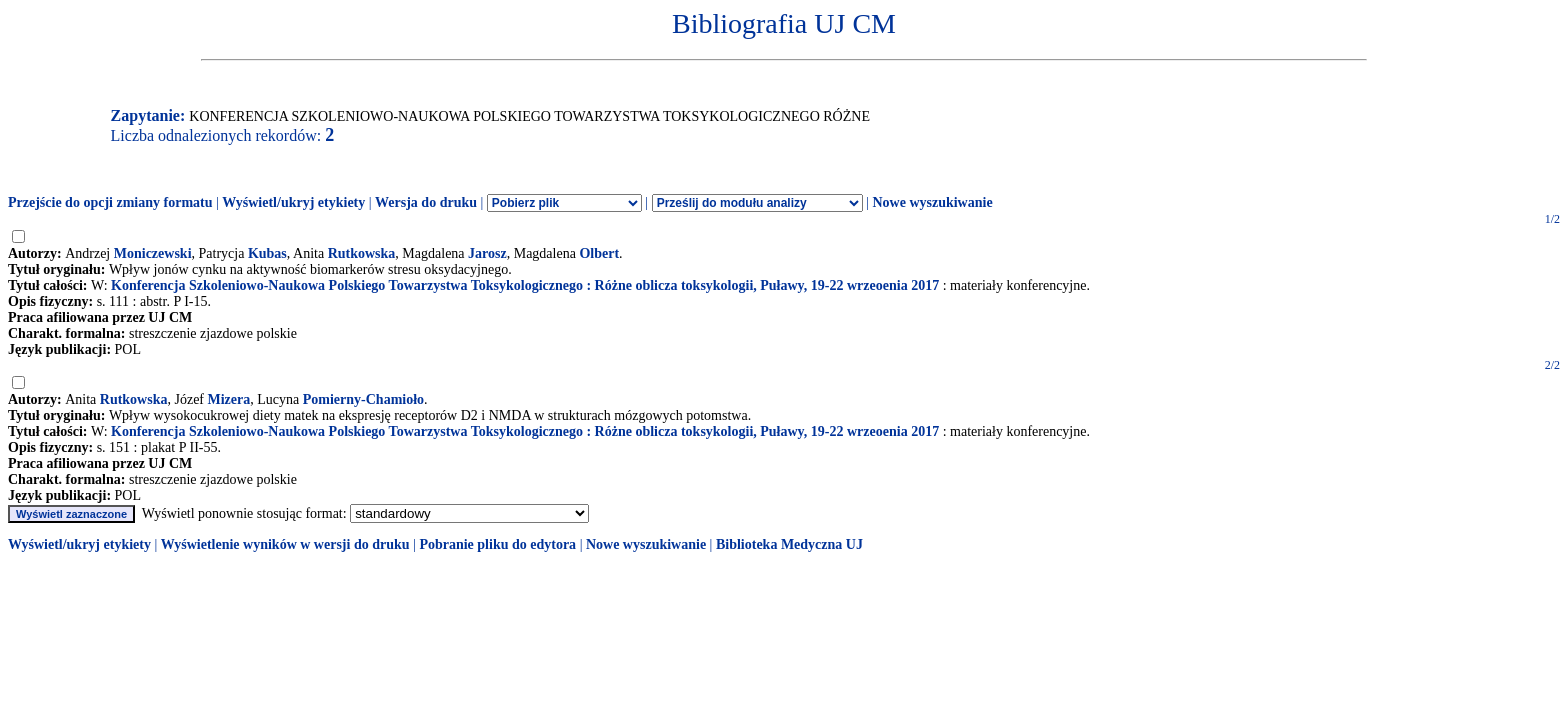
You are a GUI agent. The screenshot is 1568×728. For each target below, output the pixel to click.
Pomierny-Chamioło (363, 399)
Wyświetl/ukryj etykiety (293, 202)
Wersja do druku (426, 202)
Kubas (267, 253)
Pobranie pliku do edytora (497, 544)
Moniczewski (153, 253)
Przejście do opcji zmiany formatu (110, 202)
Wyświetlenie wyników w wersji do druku (285, 544)
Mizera (229, 399)
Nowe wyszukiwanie (932, 202)
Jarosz (487, 253)
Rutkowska (362, 253)
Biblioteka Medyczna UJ (789, 544)
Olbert (599, 253)
